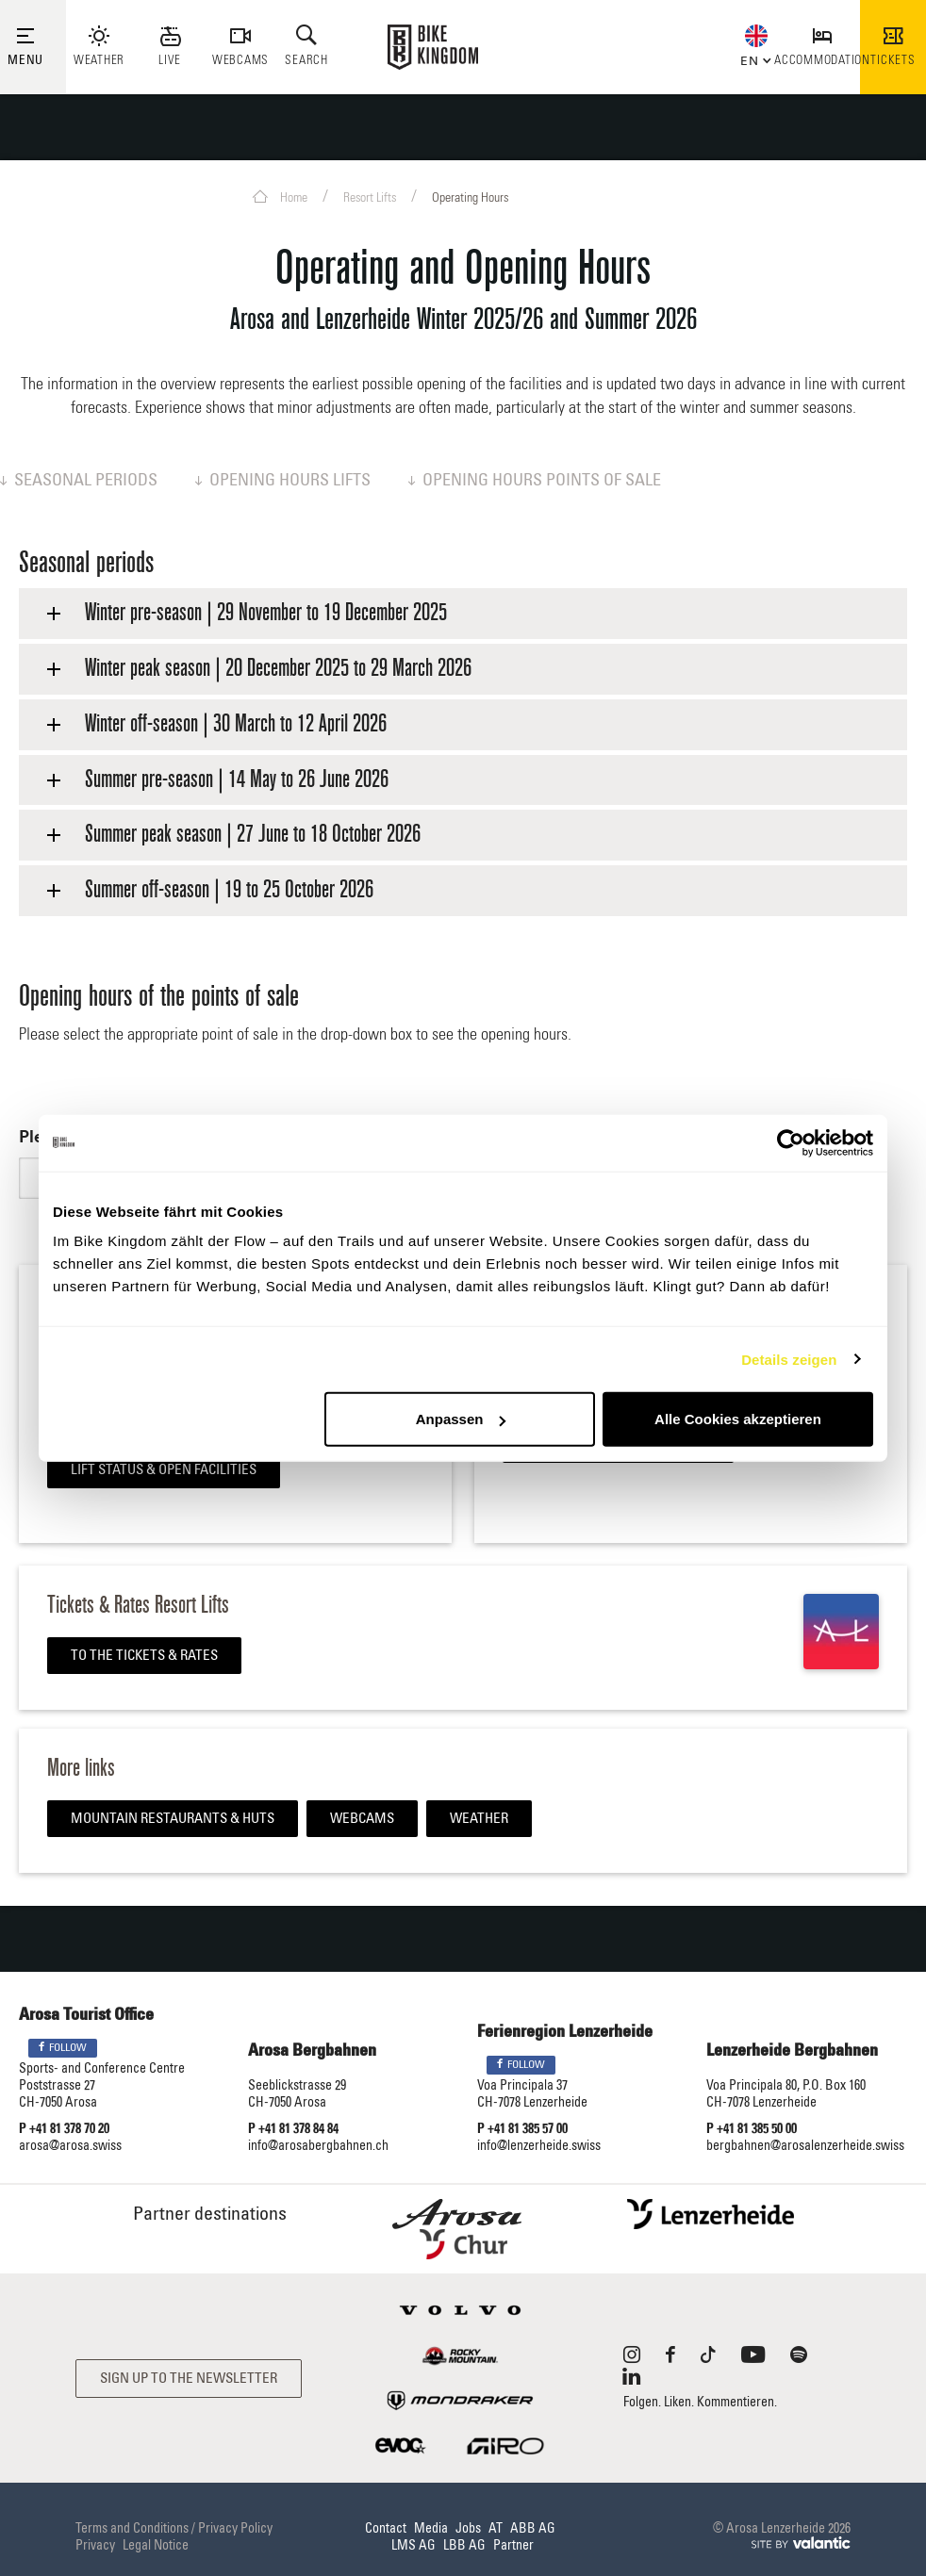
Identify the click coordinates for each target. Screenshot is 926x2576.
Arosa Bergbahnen (312, 2051)
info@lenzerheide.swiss (539, 2146)
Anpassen (461, 1419)
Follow (63, 2048)
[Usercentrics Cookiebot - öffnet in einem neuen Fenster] (790, 1142)
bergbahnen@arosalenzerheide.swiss (805, 2146)
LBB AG (464, 2545)
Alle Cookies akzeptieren (737, 1419)
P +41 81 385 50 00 (751, 2129)
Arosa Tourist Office (86, 2015)
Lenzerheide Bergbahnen (792, 2051)
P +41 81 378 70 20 (64, 2129)
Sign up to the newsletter (188, 2378)
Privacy (95, 2545)
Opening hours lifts (283, 480)
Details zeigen (788, 1359)
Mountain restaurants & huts (172, 1819)
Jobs (468, 2528)
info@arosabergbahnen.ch (318, 2146)
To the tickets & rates (144, 1656)
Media (431, 2528)
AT (495, 2528)
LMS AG (413, 2545)
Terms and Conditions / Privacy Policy (174, 2528)
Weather (479, 1819)
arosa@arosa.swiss (70, 2146)
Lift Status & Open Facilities (163, 1470)
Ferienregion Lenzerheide (565, 2032)
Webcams (362, 1819)
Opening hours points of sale (534, 480)
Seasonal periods (78, 480)
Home (280, 197)
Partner (513, 2545)
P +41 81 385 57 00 (522, 2129)
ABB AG (532, 2528)
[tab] (463, 613)
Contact (385, 2528)
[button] (751, 59)
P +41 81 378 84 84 (293, 2129)
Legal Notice (156, 2545)
